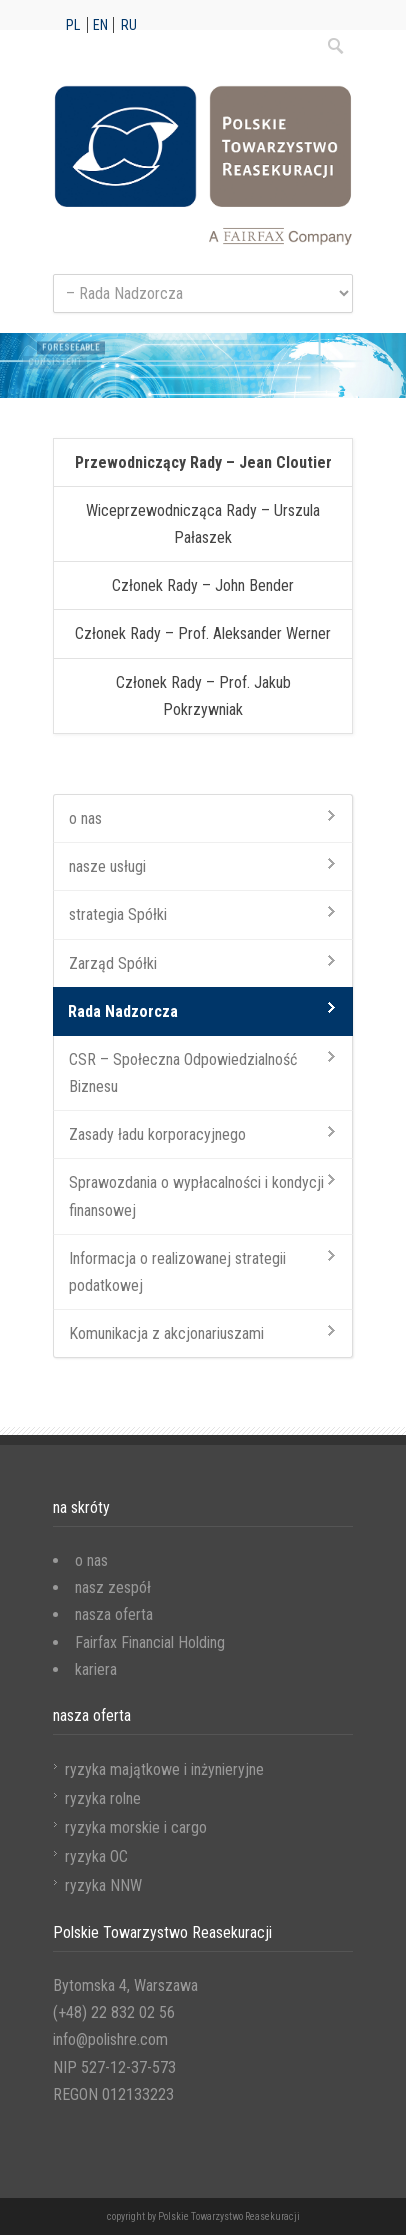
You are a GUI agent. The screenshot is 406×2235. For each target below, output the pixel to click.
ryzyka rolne (103, 1798)
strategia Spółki (118, 914)
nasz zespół (113, 1587)
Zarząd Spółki (113, 963)
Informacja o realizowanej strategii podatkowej (177, 1272)
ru (129, 25)
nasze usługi (107, 866)
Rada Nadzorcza (123, 1011)
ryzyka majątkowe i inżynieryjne (164, 1769)
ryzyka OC (96, 1856)
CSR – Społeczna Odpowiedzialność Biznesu (183, 1073)
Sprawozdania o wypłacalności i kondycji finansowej (196, 1196)
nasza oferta (114, 1614)
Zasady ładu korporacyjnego (157, 1134)
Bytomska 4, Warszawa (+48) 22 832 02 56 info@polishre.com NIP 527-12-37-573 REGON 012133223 (125, 2040)
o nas (85, 818)
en (100, 25)
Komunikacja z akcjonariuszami (166, 1333)
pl (73, 25)
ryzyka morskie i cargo (136, 1827)
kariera (96, 1669)
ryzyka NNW (103, 1885)
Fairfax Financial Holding (150, 1642)
